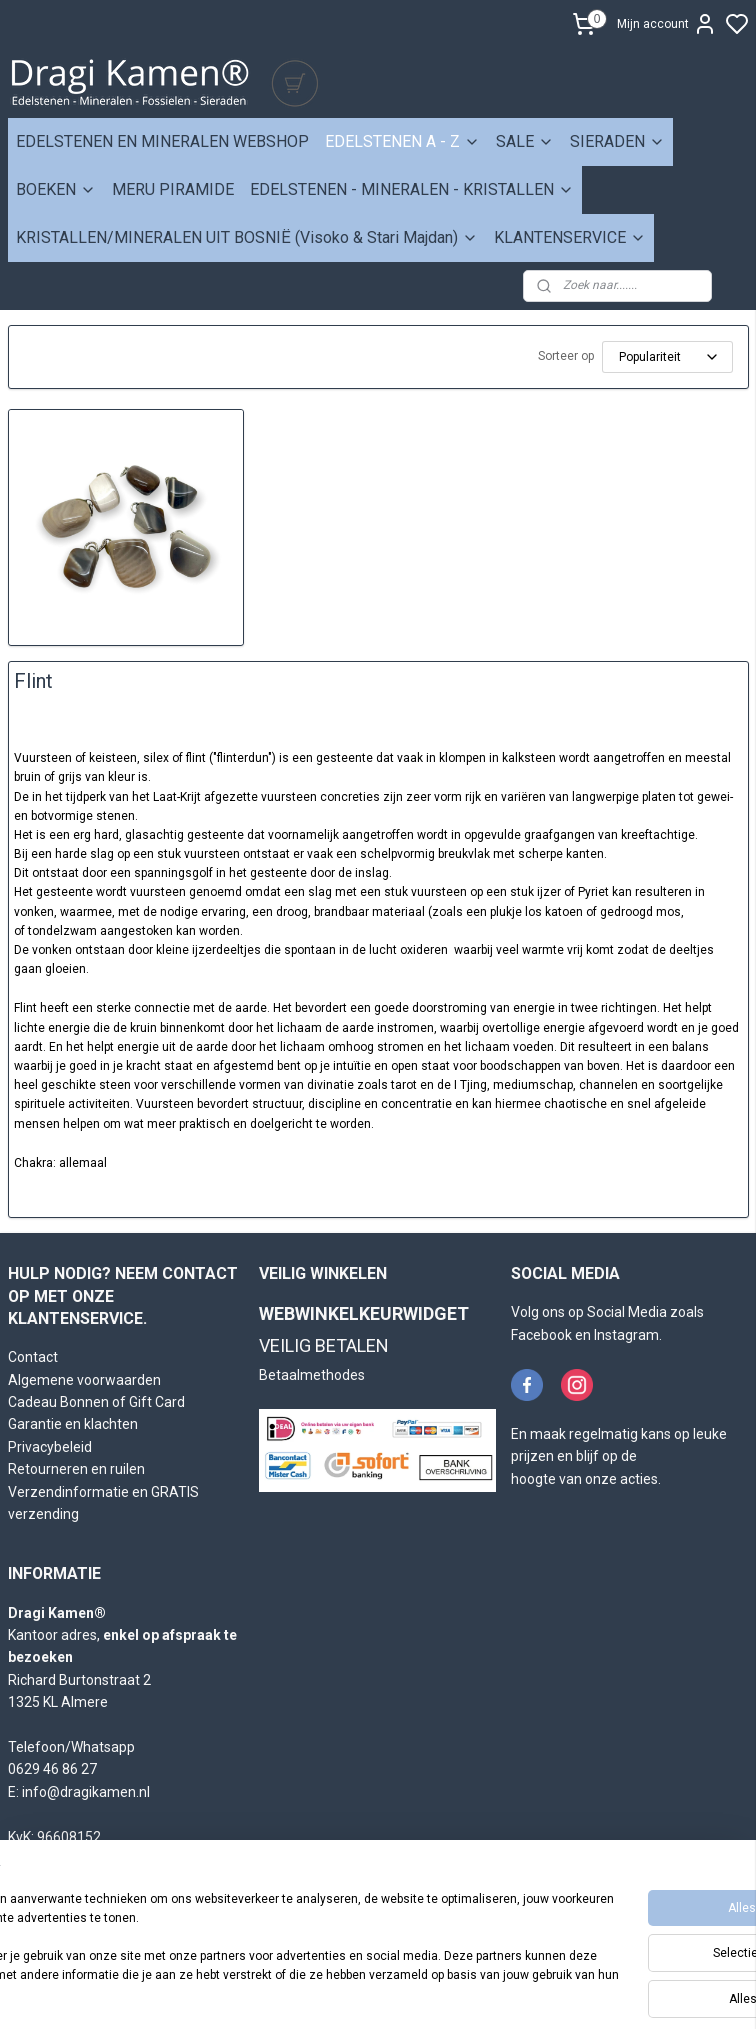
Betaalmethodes (312, 1375)
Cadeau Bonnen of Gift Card (96, 1402)
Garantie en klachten (73, 1424)
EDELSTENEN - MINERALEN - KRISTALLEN (412, 189)
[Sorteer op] (667, 357)
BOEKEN (56, 189)
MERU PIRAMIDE (173, 189)
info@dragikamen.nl (86, 1792)
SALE (525, 141)
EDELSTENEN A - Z (402, 141)
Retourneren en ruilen (76, 1469)
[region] (246, 1940)
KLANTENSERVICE (570, 237)
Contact (33, 1357)
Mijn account (667, 24)
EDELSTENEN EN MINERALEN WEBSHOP (162, 141)
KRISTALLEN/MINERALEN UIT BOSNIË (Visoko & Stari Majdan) (247, 237)
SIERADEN (617, 141)
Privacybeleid (50, 1447)
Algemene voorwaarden (84, 1380)
